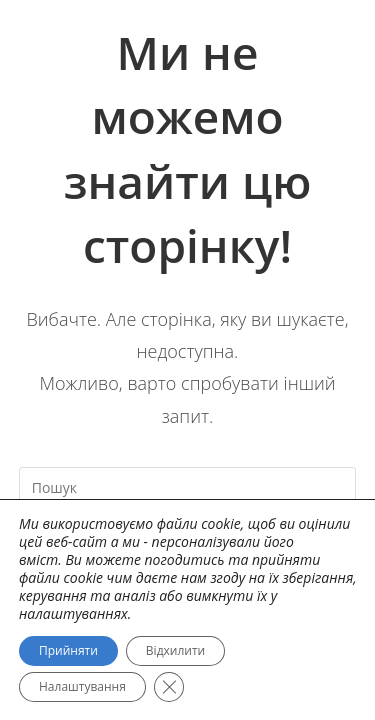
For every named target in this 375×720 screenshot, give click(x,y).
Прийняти (68, 650)
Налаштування (82, 686)
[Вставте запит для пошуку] (188, 487)
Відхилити (175, 650)
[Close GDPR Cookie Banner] (169, 687)
